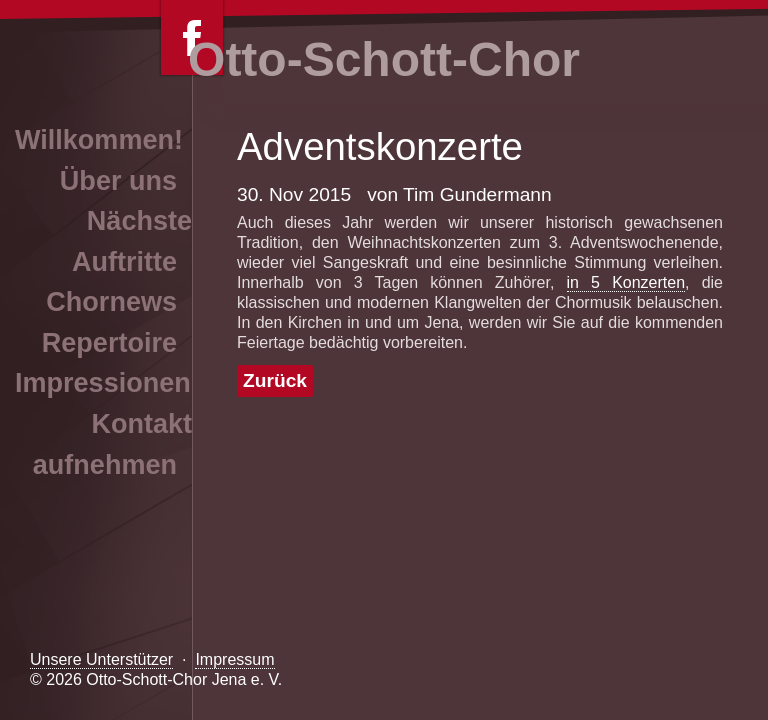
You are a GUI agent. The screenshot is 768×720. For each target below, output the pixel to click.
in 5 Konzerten (626, 282)
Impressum (234, 659)
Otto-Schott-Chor (384, 59)
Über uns (118, 181)
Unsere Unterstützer (101, 659)
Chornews (111, 302)
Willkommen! (99, 140)
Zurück (275, 380)
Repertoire (109, 343)
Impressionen (103, 383)
